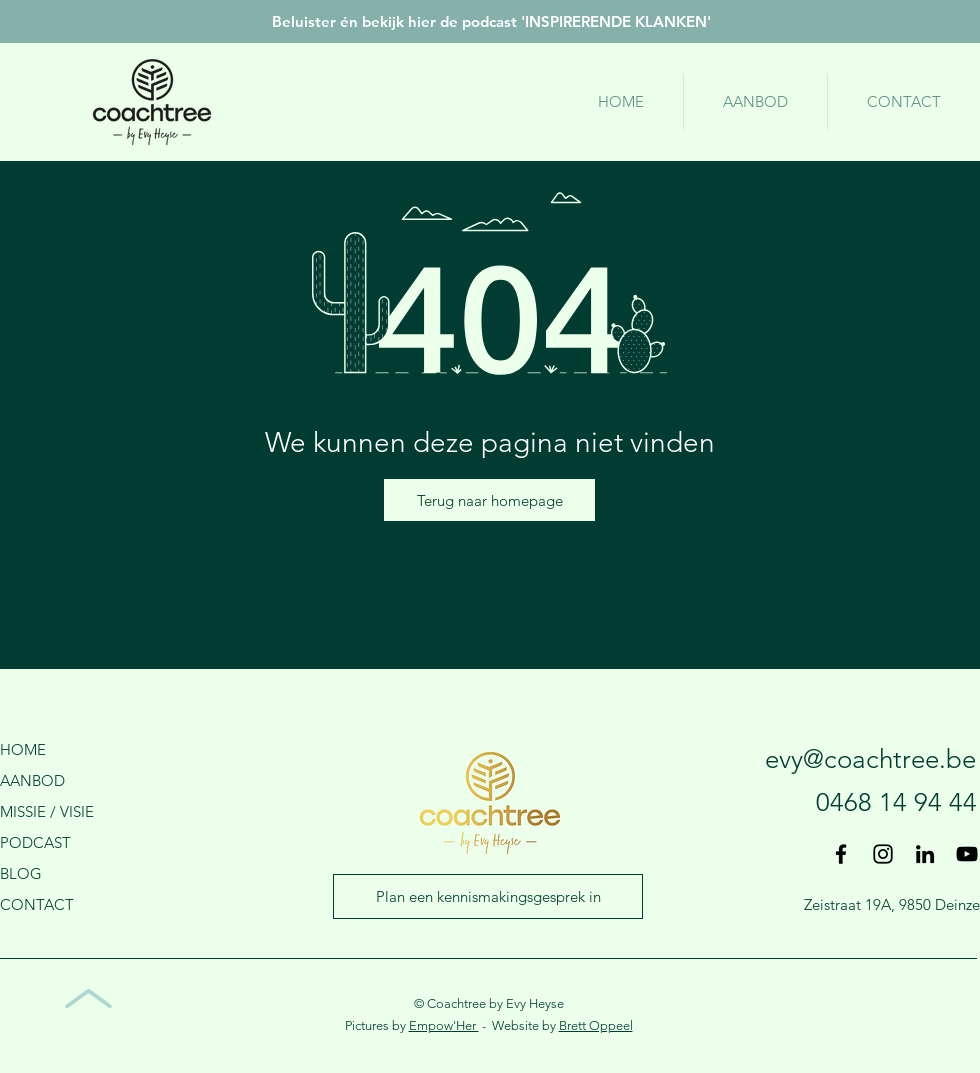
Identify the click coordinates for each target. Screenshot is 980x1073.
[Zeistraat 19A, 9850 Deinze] (892, 904)
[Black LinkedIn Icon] (925, 854)
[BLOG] (65, 873)
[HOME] (65, 749)
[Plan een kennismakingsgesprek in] (488, 896)
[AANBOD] (65, 780)
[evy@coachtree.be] (826, 760)
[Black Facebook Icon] (841, 854)
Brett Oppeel (596, 1025)
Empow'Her (444, 1025)
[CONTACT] (65, 904)
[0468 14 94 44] (846, 803)
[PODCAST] (65, 842)
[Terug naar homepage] (489, 500)
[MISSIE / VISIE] (65, 811)
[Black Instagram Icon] (883, 854)
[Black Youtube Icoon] (967, 854)
